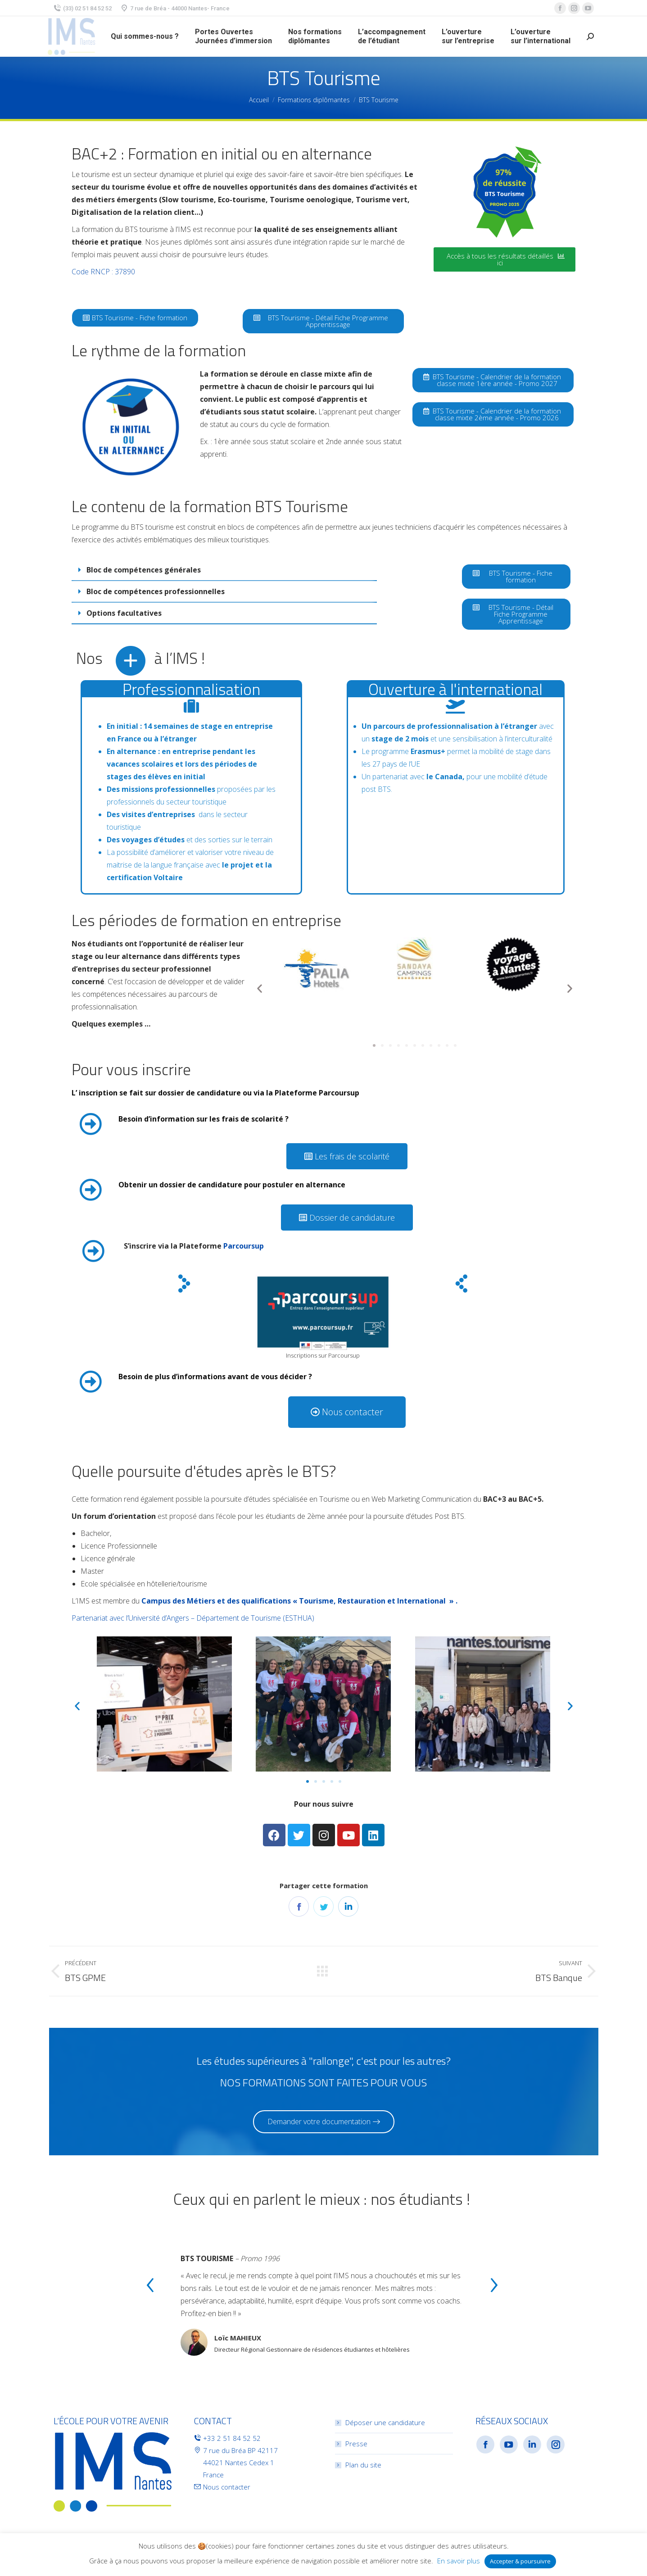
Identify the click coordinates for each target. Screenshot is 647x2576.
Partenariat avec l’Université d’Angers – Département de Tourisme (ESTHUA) (193, 1618)
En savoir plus (458, 2560)
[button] (504, 259)
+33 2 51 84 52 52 (232, 2438)
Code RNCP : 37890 (103, 272)
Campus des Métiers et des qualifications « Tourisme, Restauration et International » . (299, 1601)
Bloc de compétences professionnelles (155, 591)
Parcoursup (243, 1246)
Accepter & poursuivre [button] (520, 2561)
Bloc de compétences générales (143, 570)
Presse (356, 2443)
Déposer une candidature (385, 2422)
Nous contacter (226, 2486)
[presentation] (149, 2287)
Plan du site (363, 2464)
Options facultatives (124, 613)
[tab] (224, 570)
